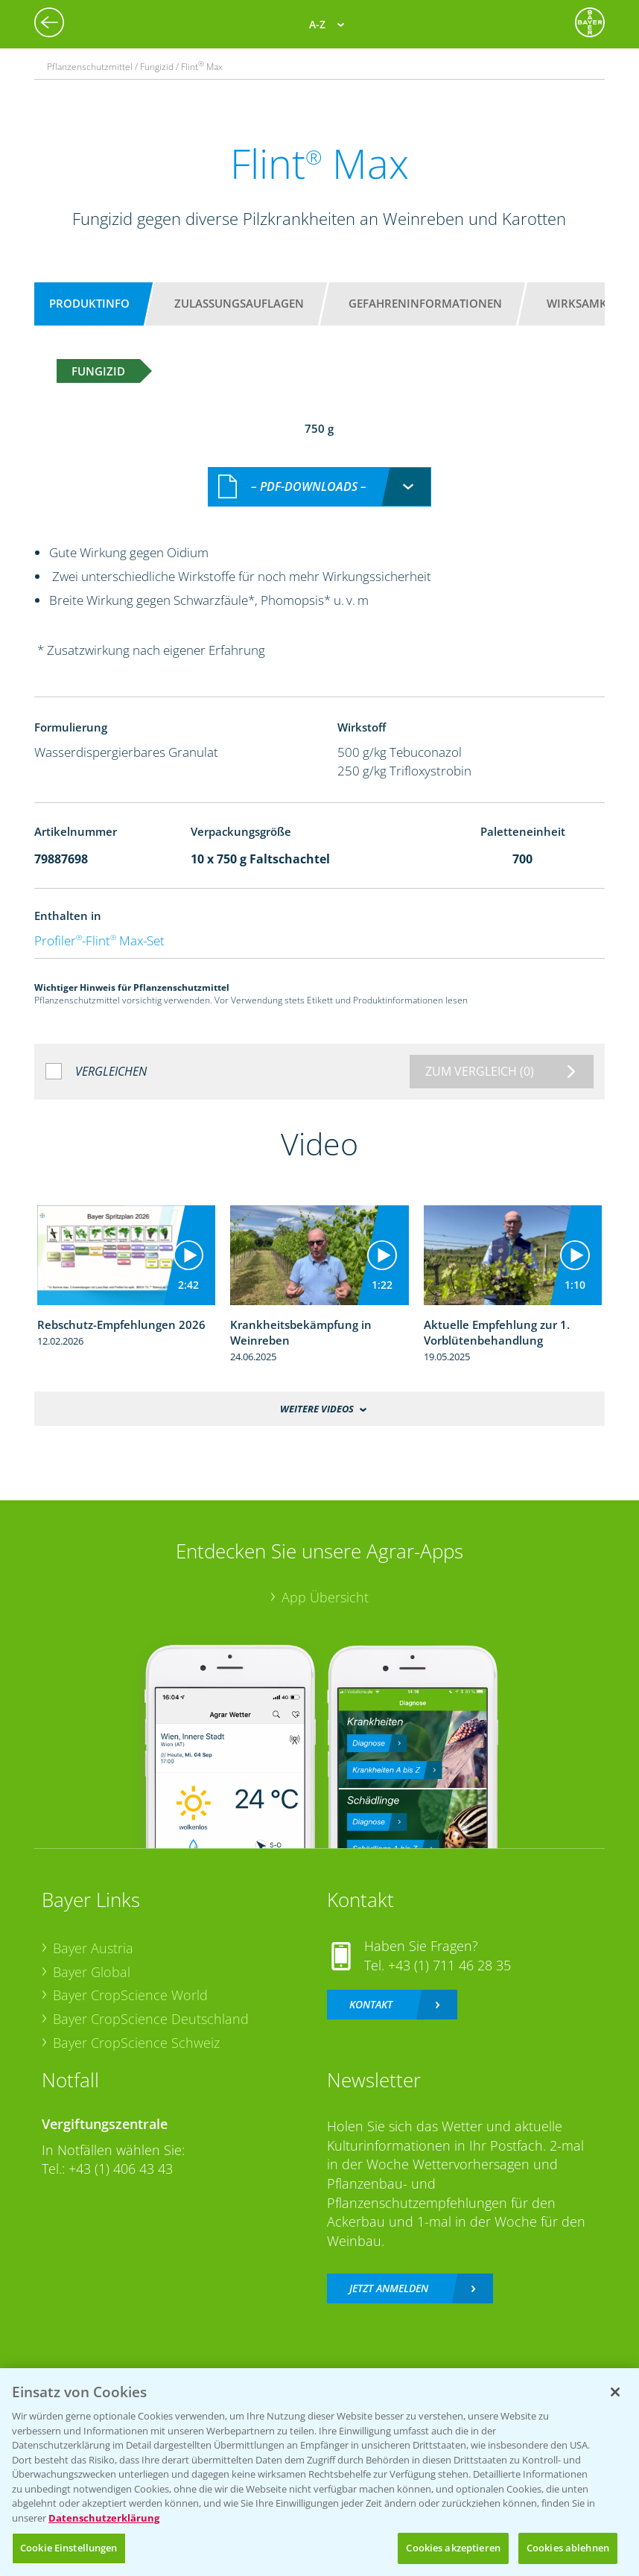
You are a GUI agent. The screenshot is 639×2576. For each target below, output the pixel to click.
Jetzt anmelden (388, 2272)
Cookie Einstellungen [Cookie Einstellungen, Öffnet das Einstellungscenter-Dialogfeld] (69, 2547)
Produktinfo (89, 303)
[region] (319, 2472)
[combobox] (319, 471)
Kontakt (370, 1989)
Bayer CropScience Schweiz (136, 2026)
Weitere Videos (317, 1392)
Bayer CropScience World (130, 1979)
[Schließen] (615, 2392)
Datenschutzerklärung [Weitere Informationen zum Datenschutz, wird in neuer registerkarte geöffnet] (103, 2518)
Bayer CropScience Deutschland (151, 2002)
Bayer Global (91, 1955)
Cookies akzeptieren (453, 2547)
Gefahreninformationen (425, 303)
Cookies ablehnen (568, 2547)
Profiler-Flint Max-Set (99, 924)
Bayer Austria (93, 1932)
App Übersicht (325, 1581)
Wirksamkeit (585, 303)
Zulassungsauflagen (239, 303)
